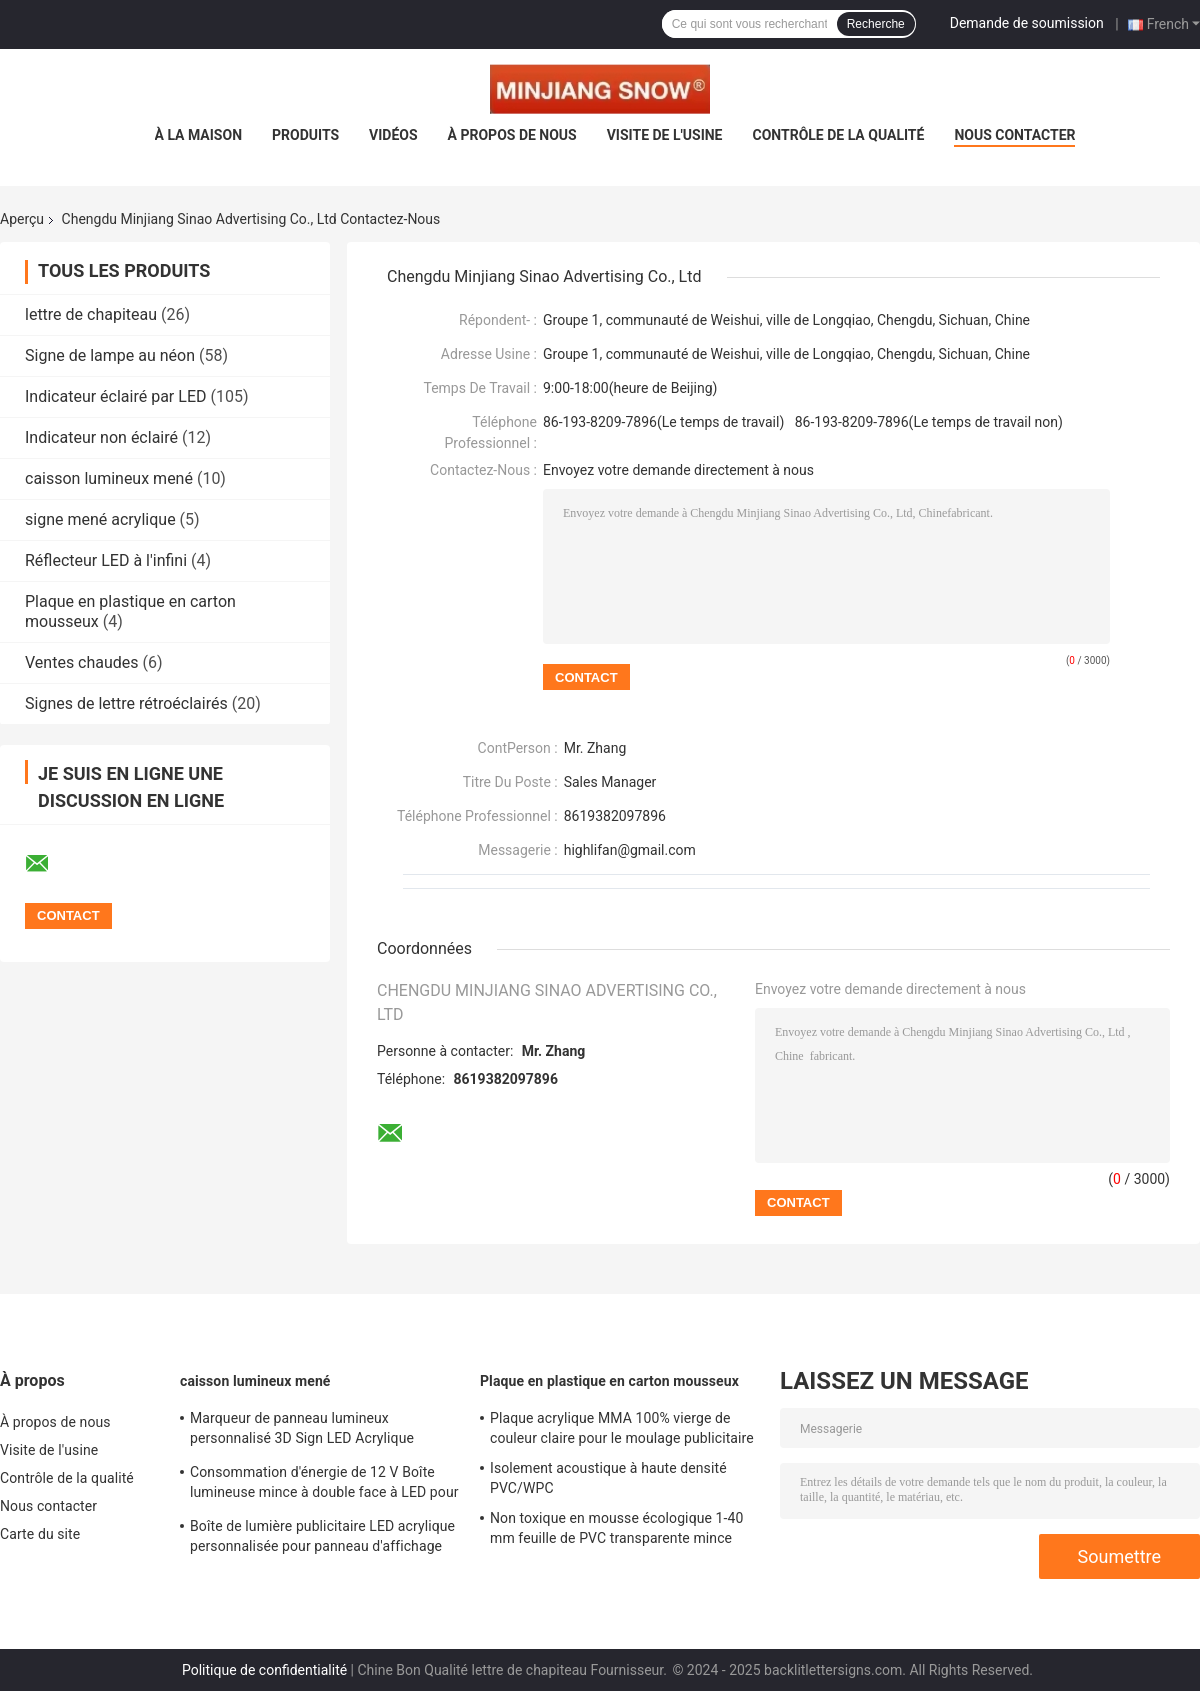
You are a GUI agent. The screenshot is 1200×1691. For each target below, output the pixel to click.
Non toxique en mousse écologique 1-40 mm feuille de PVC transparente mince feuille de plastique (616, 1531)
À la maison (199, 135)
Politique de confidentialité (264, 1670)
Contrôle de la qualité (839, 135)
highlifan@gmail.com (630, 850)
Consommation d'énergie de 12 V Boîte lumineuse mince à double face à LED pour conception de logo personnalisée (324, 1485)
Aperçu (22, 219)
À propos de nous (512, 135)
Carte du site (40, 1534)
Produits (305, 135)
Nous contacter (1014, 135)
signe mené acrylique (100, 519)
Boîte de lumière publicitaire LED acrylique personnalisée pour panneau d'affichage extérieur (322, 1539)
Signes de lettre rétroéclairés (126, 703)
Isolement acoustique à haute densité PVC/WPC (608, 1478)
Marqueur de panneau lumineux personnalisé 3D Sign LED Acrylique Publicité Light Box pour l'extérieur (302, 1431)
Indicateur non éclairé (101, 437)
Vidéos (393, 135)
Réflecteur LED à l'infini (106, 560)
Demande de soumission (1027, 23)
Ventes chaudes (82, 662)
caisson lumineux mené (109, 478)
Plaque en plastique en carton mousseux (609, 1381)
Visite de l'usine (665, 135)
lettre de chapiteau (91, 314)
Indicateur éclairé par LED (115, 396)
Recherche (876, 24)
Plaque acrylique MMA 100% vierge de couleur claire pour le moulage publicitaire (622, 1428)
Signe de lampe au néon (110, 355)
